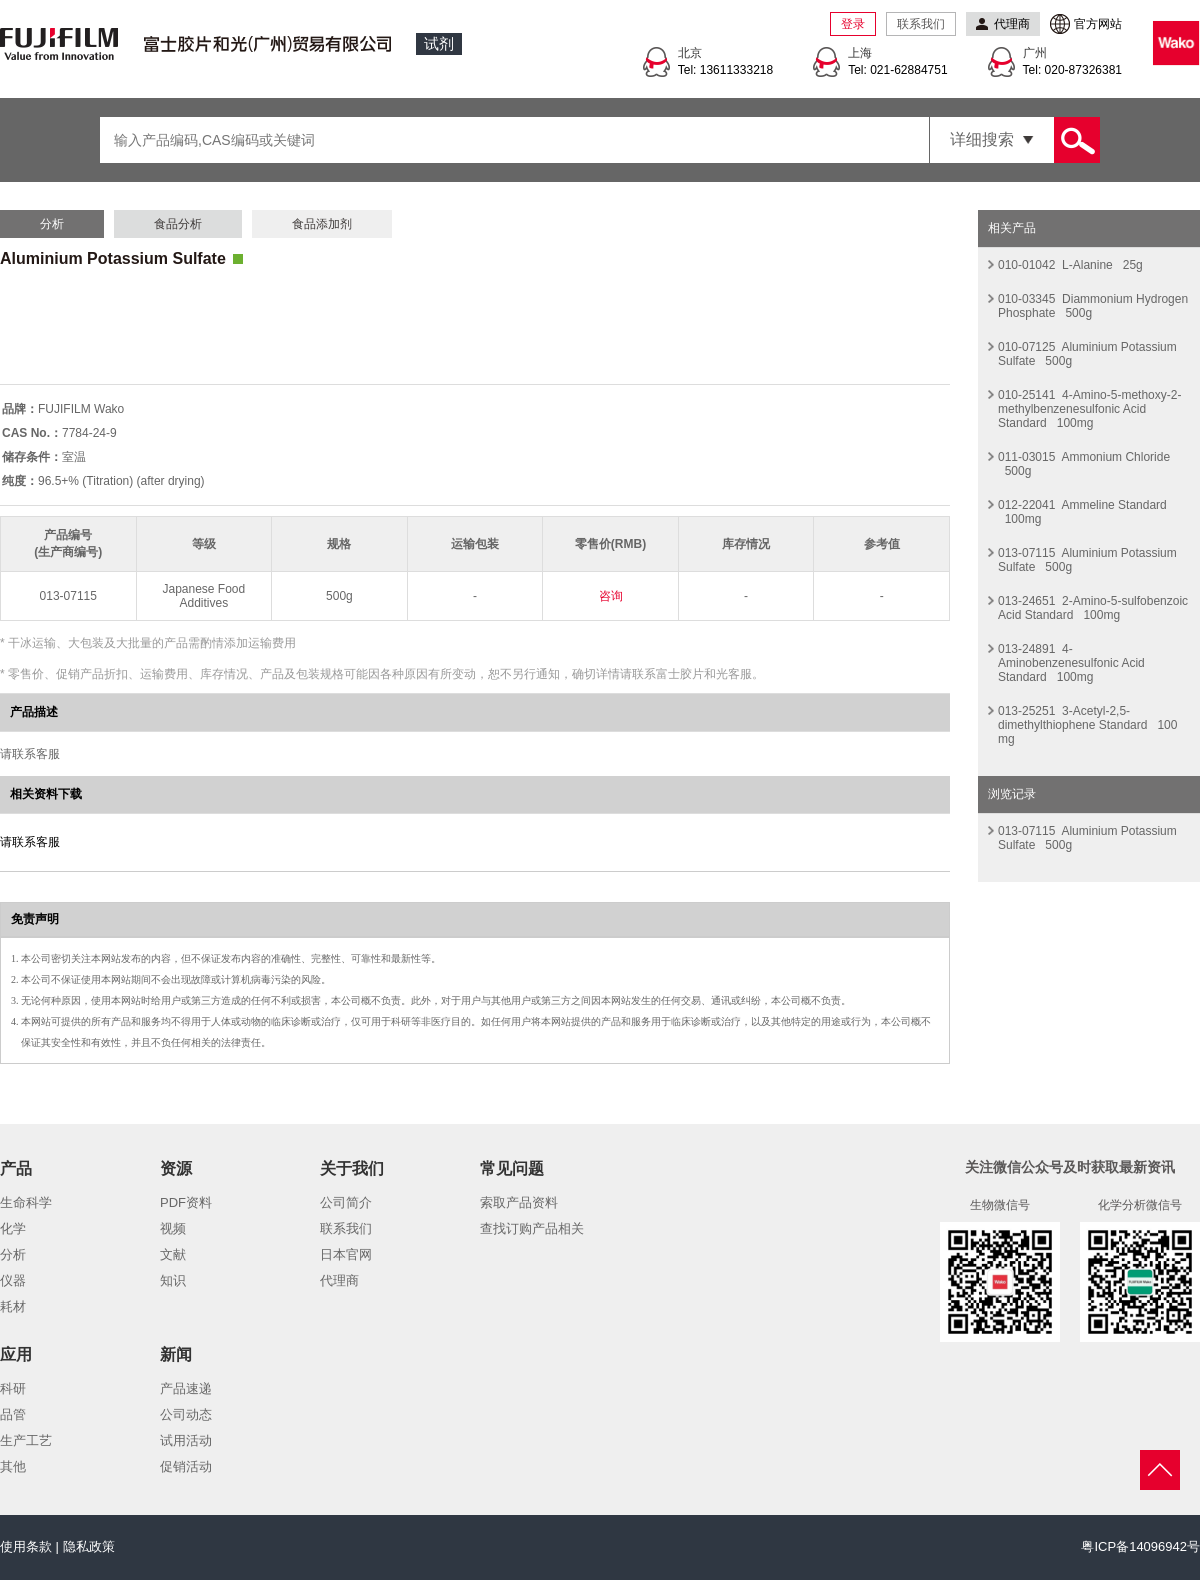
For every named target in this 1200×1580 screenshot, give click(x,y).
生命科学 (26, 1202)
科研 (13, 1388)
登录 (853, 24)
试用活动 (186, 1440)
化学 (13, 1228)
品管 (13, 1414)
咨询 (611, 596)
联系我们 (921, 24)
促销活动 (186, 1466)
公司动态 (186, 1414)
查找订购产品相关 (532, 1228)
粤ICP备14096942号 (1140, 1546)
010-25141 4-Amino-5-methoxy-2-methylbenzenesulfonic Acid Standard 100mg (1089, 409)
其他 (13, 1466)
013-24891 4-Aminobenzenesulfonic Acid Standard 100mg (1071, 663)
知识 (173, 1280)
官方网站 (1098, 24)
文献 (173, 1254)
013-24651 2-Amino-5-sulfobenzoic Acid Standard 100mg (1093, 608)
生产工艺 (26, 1440)
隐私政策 (89, 1546)
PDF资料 (186, 1202)
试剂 (439, 43)
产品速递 (186, 1388)
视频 (173, 1228)
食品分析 (178, 224)
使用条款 (26, 1546)
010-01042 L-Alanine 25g (1070, 265)
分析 (52, 224)
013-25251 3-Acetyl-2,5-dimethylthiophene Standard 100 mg (1087, 725)
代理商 (339, 1280)
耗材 (13, 1306)
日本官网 (346, 1254)
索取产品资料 (519, 1202)
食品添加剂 (322, 224)
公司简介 (346, 1202)
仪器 (13, 1280)
